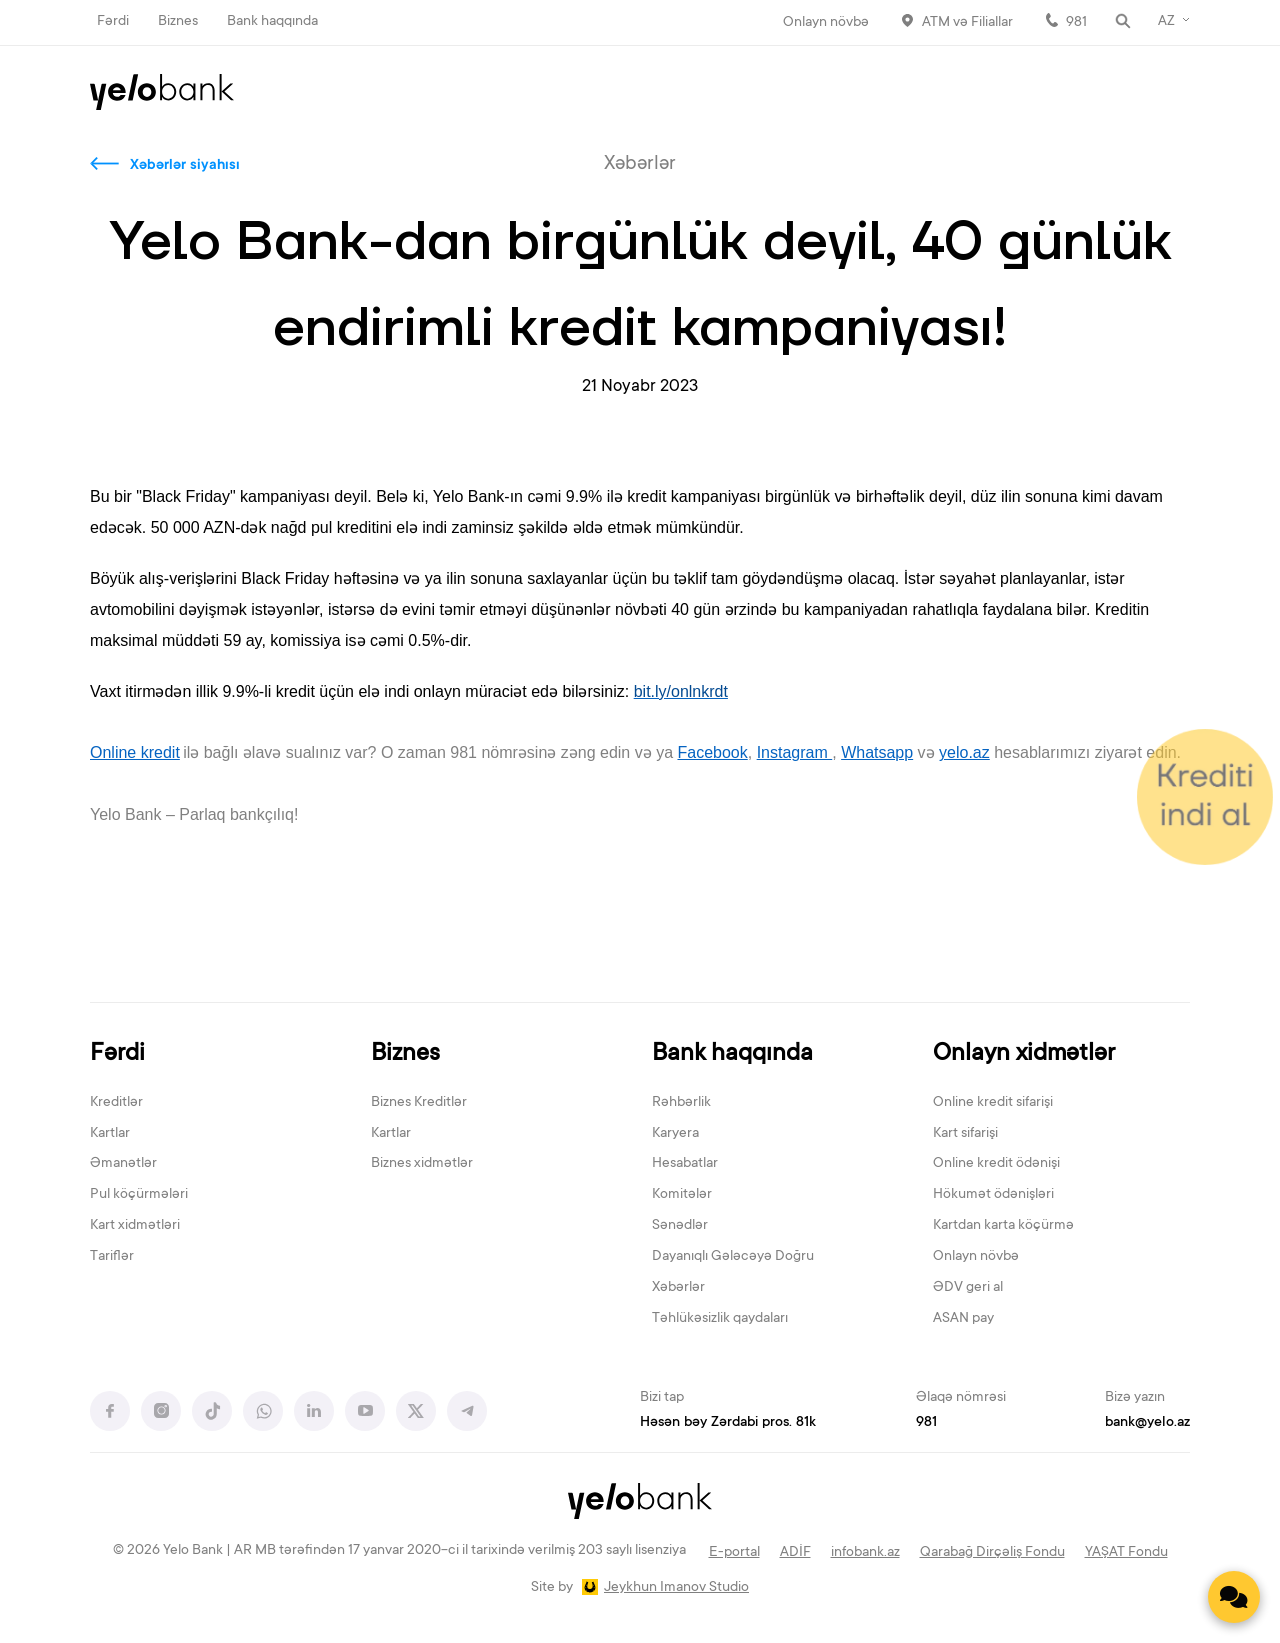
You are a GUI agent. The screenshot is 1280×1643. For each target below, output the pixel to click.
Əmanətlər (123, 1164)
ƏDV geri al (968, 1288)
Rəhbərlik (681, 1103)
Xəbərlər (678, 1288)
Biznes (178, 22)
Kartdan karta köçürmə (1003, 1226)
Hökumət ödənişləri (993, 1195)
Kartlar (110, 1134)
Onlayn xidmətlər (1024, 1054)
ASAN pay (963, 1319)
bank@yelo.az (1147, 1423)
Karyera (675, 1134)
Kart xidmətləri (135, 1226)
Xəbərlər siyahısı (185, 166)
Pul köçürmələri (139, 1195)
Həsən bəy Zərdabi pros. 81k (728, 1423)
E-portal (734, 1553)
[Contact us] (1234, 1597)
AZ (1166, 22)
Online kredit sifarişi (993, 1103)
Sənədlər (680, 1226)
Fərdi (113, 22)
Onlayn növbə (826, 23)
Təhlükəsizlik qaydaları (720, 1319)
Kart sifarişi (965, 1134)
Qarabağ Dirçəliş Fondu (992, 1553)
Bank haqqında (272, 22)
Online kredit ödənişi (996, 1164)
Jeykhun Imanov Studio (676, 1588)
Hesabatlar (685, 1164)
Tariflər (112, 1257)
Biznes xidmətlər (422, 1164)
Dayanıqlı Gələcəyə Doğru (733, 1257)
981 (1076, 23)
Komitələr (682, 1195)
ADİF (795, 1553)
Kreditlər (116, 1103)
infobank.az (865, 1553)
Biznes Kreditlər (419, 1103)
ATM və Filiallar (967, 23)
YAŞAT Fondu (1126, 1553)
